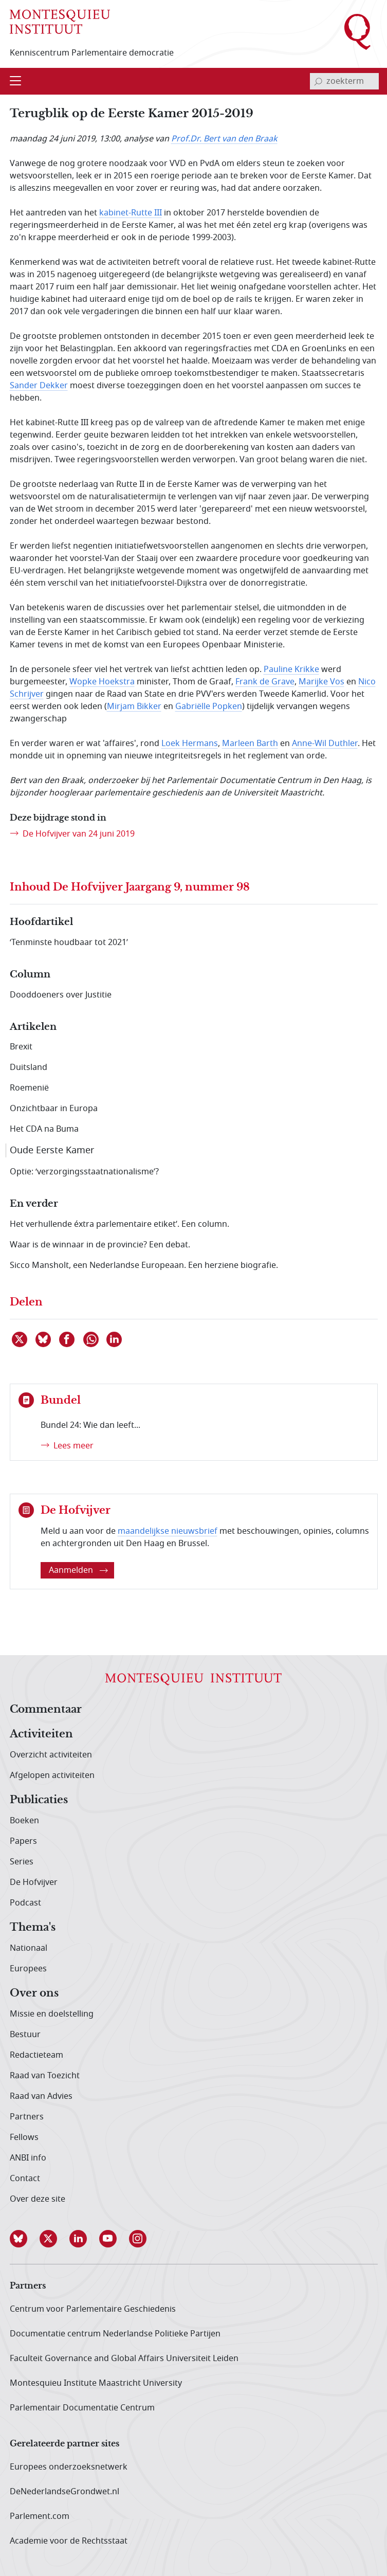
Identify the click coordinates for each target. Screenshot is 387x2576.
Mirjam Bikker (134, 706)
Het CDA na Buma (44, 1129)
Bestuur (25, 2034)
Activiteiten (41, 1734)
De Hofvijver (34, 1882)
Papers (23, 1841)
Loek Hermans (189, 743)
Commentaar (46, 1709)
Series (21, 1862)
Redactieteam (36, 2055)
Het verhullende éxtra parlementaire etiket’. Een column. (119, 1224)
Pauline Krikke (291, 669)
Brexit (21, 1047)
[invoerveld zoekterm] (344, 81)
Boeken (24, 1821)
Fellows (24, 2137)
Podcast (25, 1903)
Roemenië (29, 1088)
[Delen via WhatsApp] (91, 1339)
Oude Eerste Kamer (52, 1150)
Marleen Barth (250, 743)
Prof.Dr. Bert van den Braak (224, 139)
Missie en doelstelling (52, 2014)
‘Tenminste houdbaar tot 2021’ (69, 942)
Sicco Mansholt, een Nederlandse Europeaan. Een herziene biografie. (144, 1265)
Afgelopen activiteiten (52, 1775)
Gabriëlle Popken (208, 706)
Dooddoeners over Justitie (61, 995)
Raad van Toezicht (45, 2076)
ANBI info (28, 2158)
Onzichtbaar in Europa (54, 1108)
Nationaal (28, 1948)
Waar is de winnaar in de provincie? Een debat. (100, 1245)
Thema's (33, 1927)
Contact (25, 2178)
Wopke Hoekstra (102, 682)
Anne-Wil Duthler (325, 743)
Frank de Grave (264, 682)
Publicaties (39, 1800)
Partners (27, 2117)
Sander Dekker (39, 385)
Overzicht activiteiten (51, 1755)
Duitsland (28, 1067)
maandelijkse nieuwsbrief (167, 1531)
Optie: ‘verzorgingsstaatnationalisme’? (84, 1172)
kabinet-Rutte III (130, 213)
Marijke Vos (321, 682)
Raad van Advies (41, 2096)
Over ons (34, 1993)
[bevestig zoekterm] (318, 81)
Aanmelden (78, 1570)
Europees (28, 1969)
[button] (25, 2238)
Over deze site (37, 2199)
